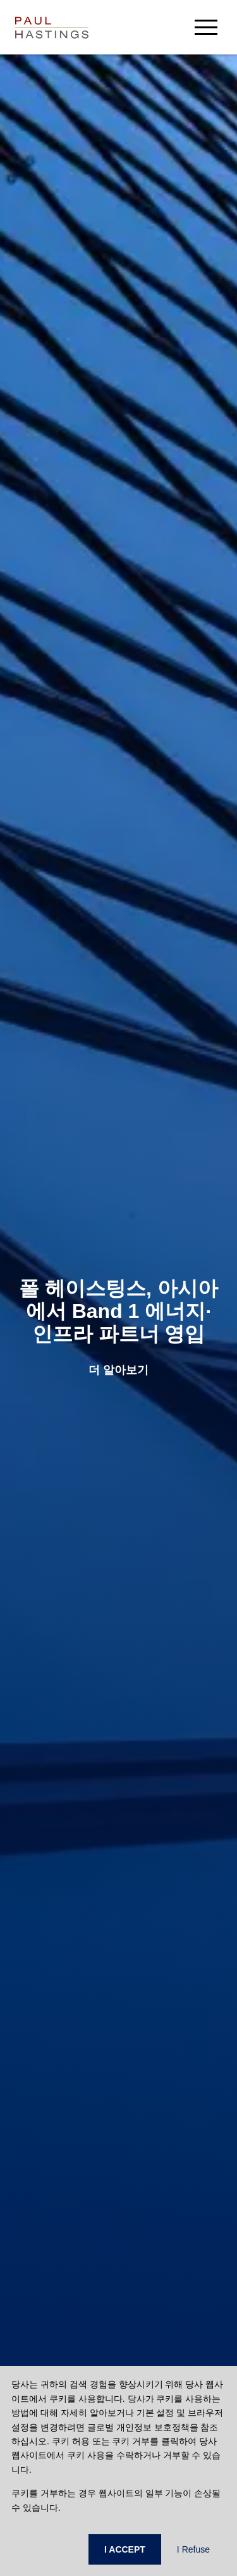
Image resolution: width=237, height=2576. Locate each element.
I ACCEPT (124, 2549)
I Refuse (193, 2549)
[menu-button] (206, 27)
